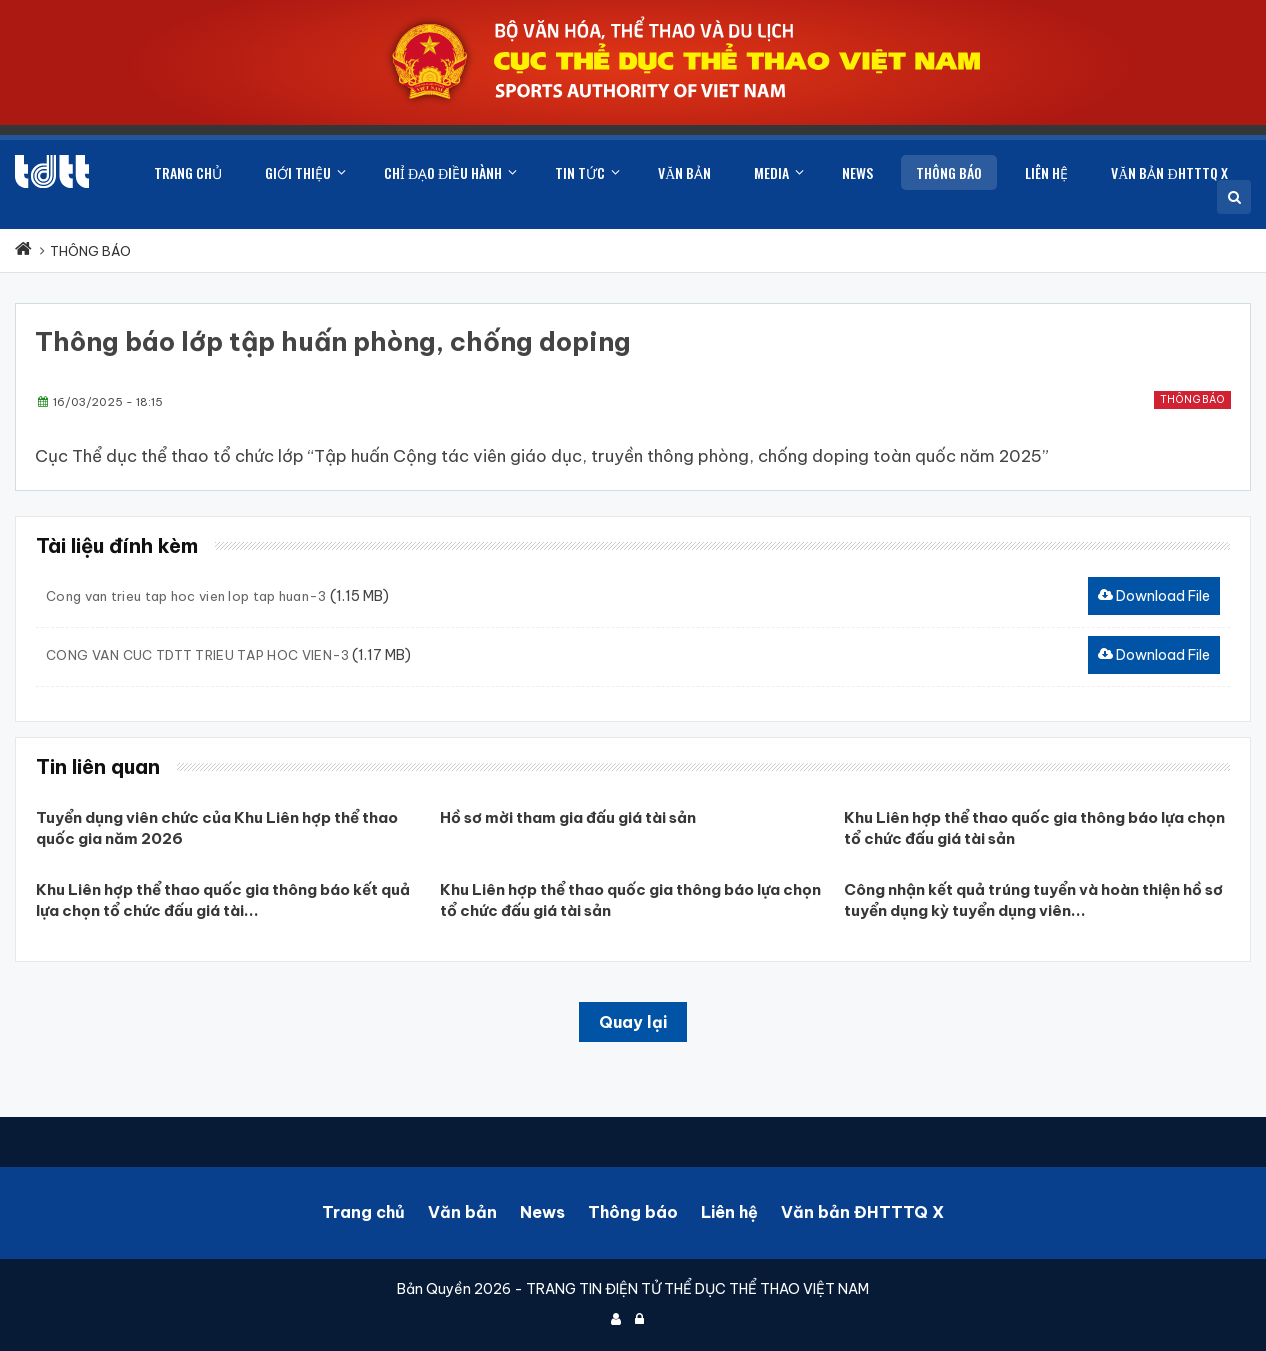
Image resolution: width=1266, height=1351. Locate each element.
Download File (1154, 596)
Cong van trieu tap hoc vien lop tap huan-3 (186, 596)
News (542, 1212)
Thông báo (1192, 399)
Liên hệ (729, 1212)
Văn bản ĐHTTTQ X (862, 1212)
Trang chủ (363, 1212)
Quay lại (633, 1022)
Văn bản (462, 1212)
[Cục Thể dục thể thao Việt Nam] (52, 171)
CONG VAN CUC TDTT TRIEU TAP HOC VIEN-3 (197, 655)
